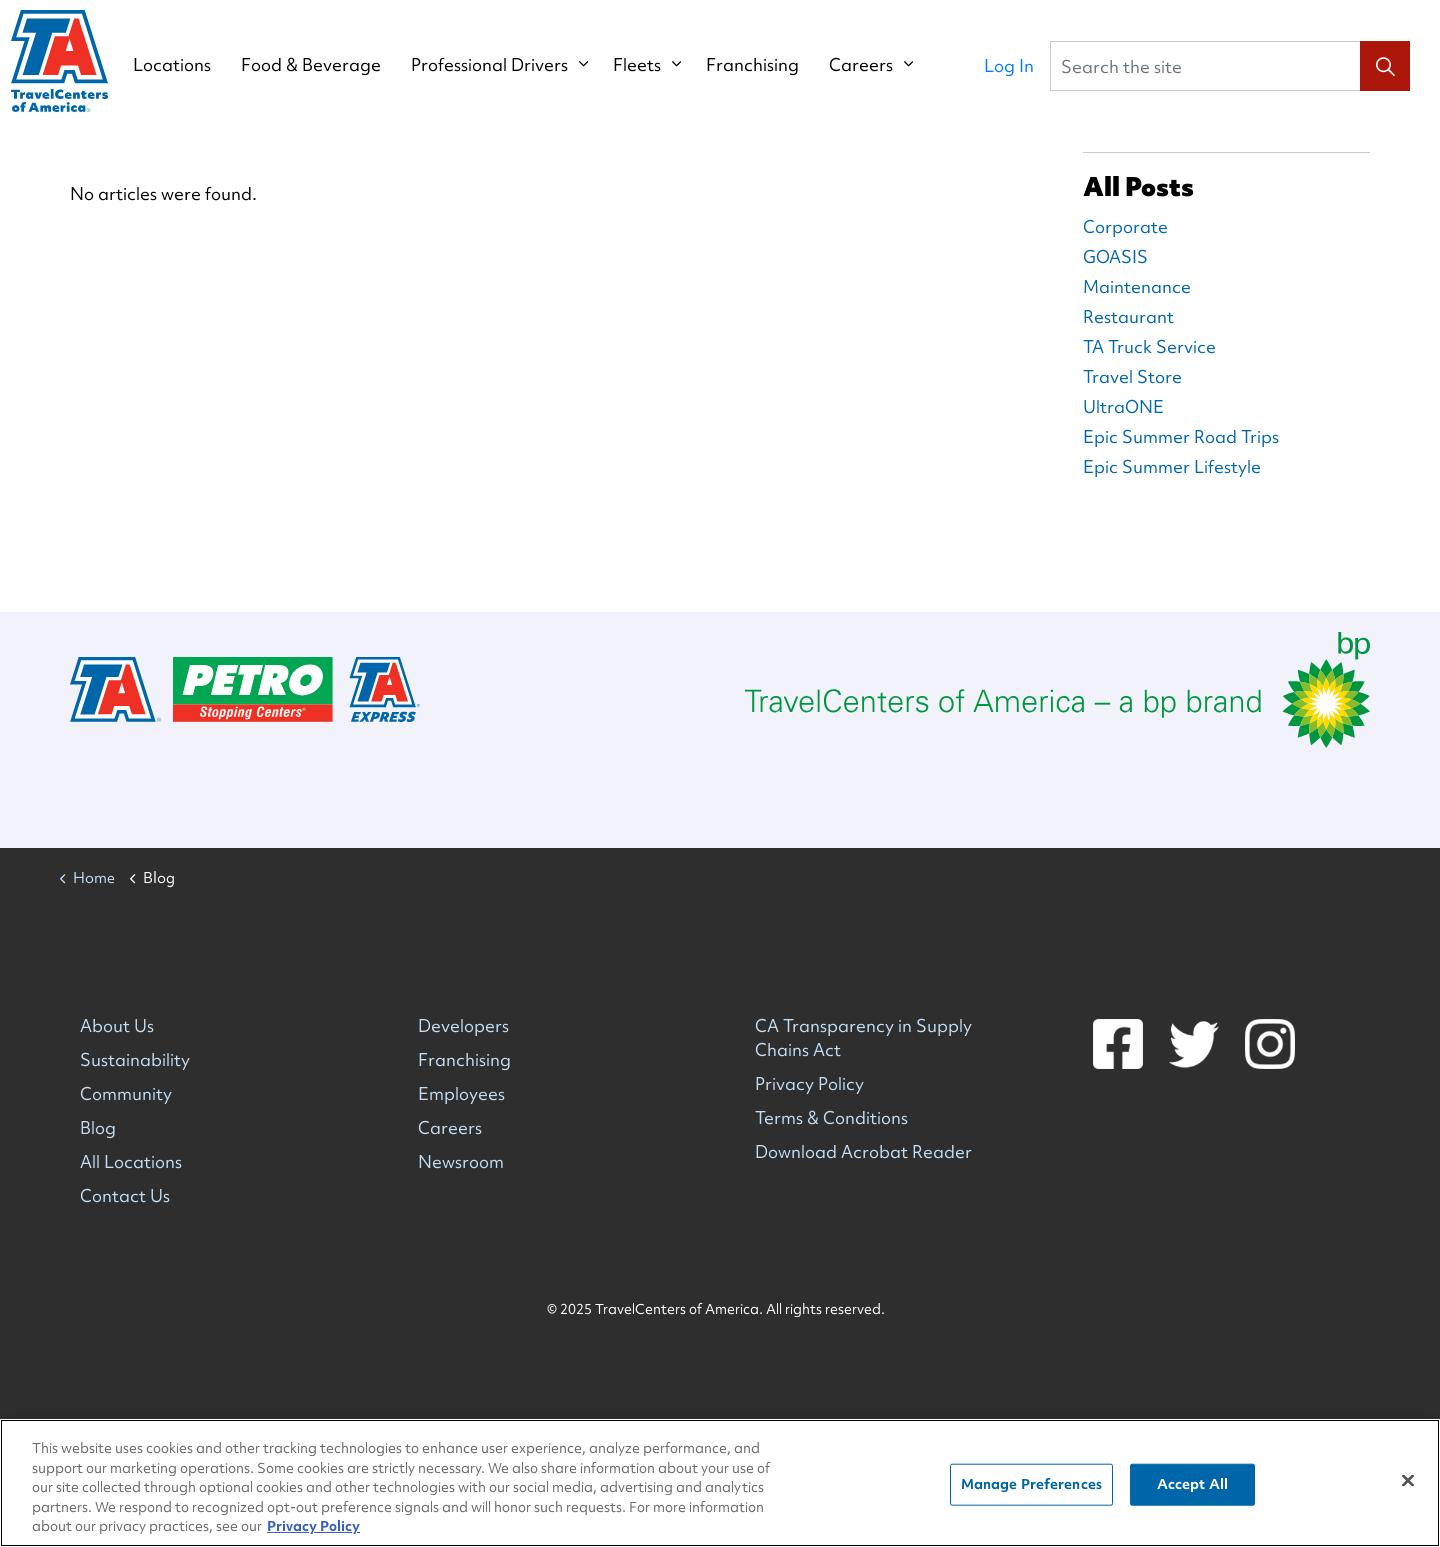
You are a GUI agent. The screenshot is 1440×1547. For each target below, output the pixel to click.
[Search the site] (1230, 66)
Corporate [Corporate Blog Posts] (1125, 226)
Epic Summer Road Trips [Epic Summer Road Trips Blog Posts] (1181, 436)
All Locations (131, 1161)
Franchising (771, 65)
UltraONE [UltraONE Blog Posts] (1123, 406)
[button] (1385, 66)
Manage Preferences (1031, 1484)
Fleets (656, 65)
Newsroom (461, 1161)
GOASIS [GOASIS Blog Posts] (1115, 256)
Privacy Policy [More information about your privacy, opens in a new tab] (313, 1527)
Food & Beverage (330, 65)
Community (126, 1093)
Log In (1009, 65)
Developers (463, 1025)
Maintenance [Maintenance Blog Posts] (1137, 286)
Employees (461, 1093)
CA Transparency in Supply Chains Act (863, 1037)
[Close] (1408, 1481)
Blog (98, 1127)
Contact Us (125, 1195)
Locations (191, 65)
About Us (117, 1025)
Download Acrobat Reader (863, 1151)
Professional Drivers (508, 65)
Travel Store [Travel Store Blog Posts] (1132, 376)
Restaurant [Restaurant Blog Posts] (1128, 316)
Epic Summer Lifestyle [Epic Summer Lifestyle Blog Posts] (1172, 466)
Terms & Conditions (831, 1117)
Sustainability (135, 1059)
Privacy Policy (809, 1083)
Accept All (1192, 1484)
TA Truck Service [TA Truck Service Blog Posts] (1149, 346)
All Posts (1138, 187)
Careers (880, 65)
